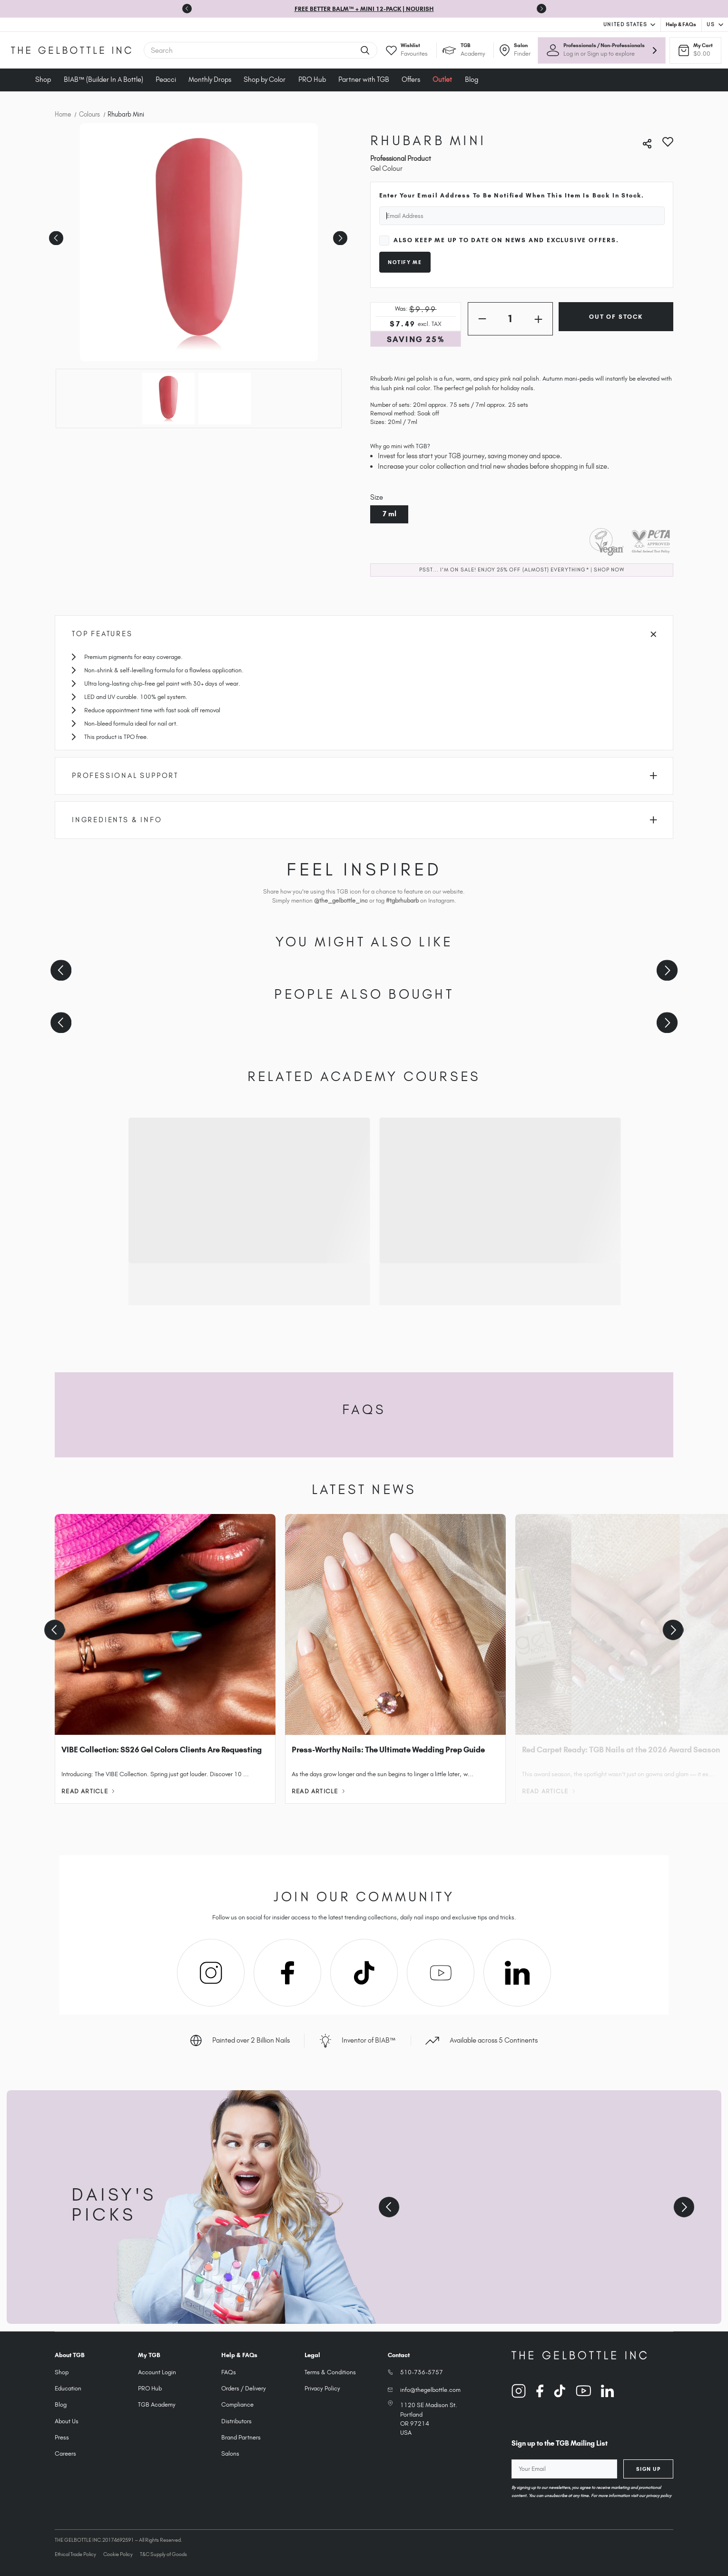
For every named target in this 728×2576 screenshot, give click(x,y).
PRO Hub (312, 79)
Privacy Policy (322, 2388)
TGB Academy (157, 2404)
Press (62, 2437)
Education (68, 2388)
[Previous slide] (187, 8)
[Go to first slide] (541, 8)
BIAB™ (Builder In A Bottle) (103, 79)
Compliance (237, 2404)
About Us (67, 2421)
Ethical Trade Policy (75, 2554)
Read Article (87, 1791)
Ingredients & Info (364, 820)
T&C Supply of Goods (163, 2554)
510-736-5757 (421, 2372)
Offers (411, 79)
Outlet (442, 79)
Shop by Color (264, 79)
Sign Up (648, 2469)
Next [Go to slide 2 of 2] (338, 235)
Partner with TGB (363, 79)
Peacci (166, 79)
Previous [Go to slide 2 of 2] (54, 235)
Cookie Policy (118, 2554)
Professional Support (364, 775)
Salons (230, 2453)
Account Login (157, 2372)
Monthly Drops (209, 79)
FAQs (228, 2372)
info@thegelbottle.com (430, 2389)
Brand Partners (241, 2437)
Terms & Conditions (330, 2372)
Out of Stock (616, 316)
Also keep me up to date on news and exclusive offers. (506, 240)
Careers (65, 2453)
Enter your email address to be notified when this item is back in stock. (512, 195)
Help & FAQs (681, 24)
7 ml (389, 514)
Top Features (364, 633)
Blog (471, 79)
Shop (43, 79)
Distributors (236, 2421)
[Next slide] (667, 970)
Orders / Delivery (243, 2388)
